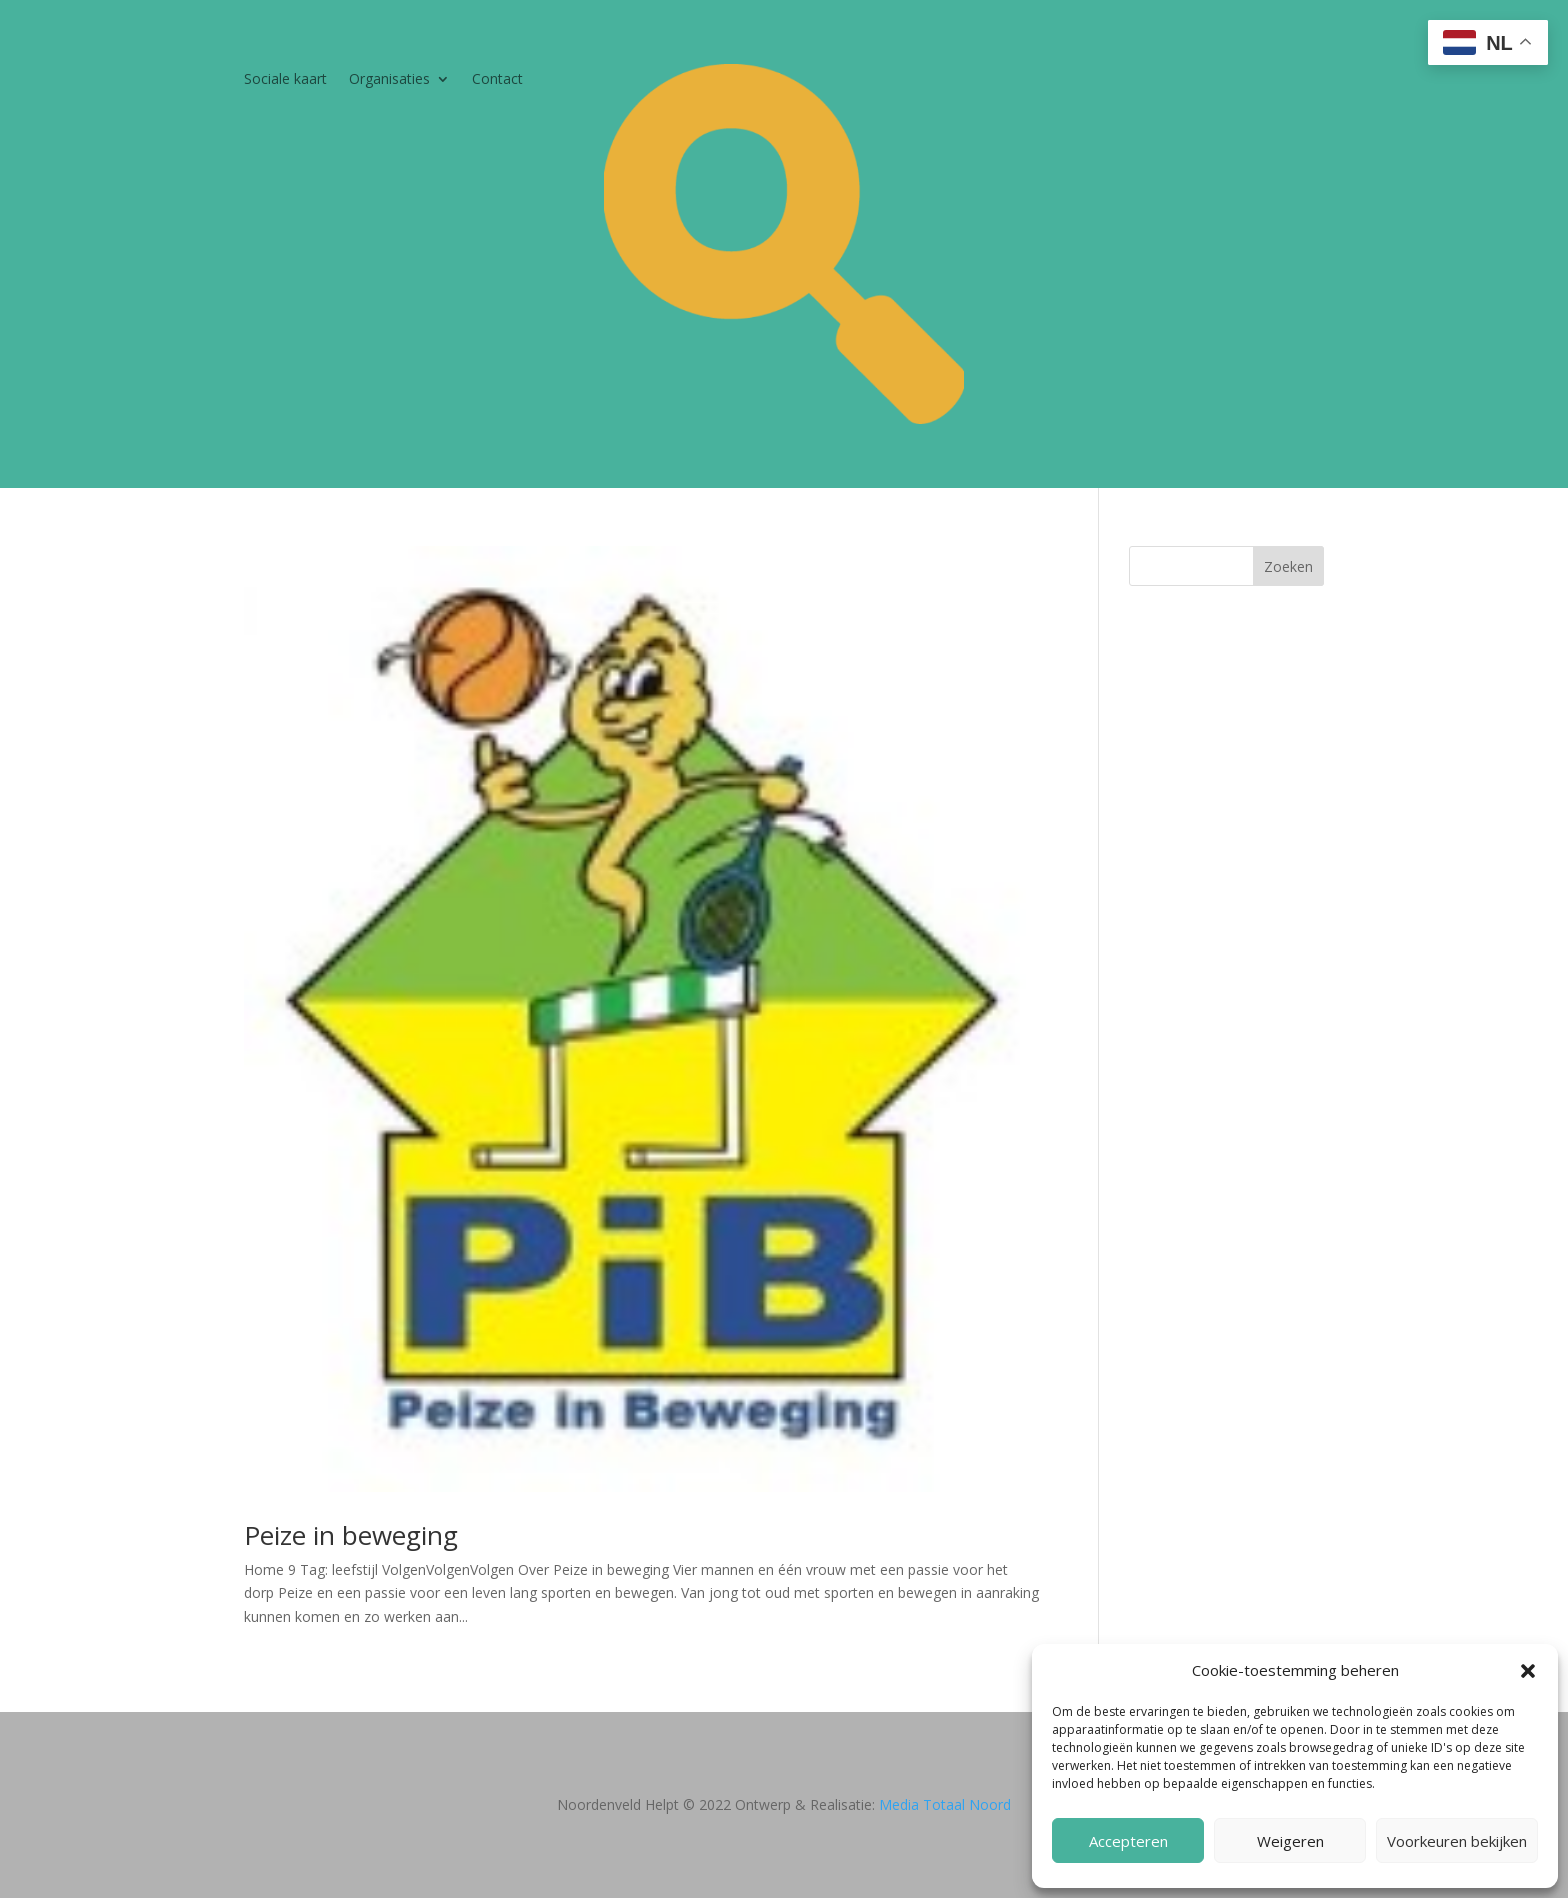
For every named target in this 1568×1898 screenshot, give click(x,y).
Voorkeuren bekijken (1457, 1841)
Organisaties (389, 80)
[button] (1528, 1671)
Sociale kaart (285, 80)
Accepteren (1128, 1841)
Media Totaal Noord (945, 1804)
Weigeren (1290, 1841)
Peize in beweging (351, 1535)
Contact (497, 80)
